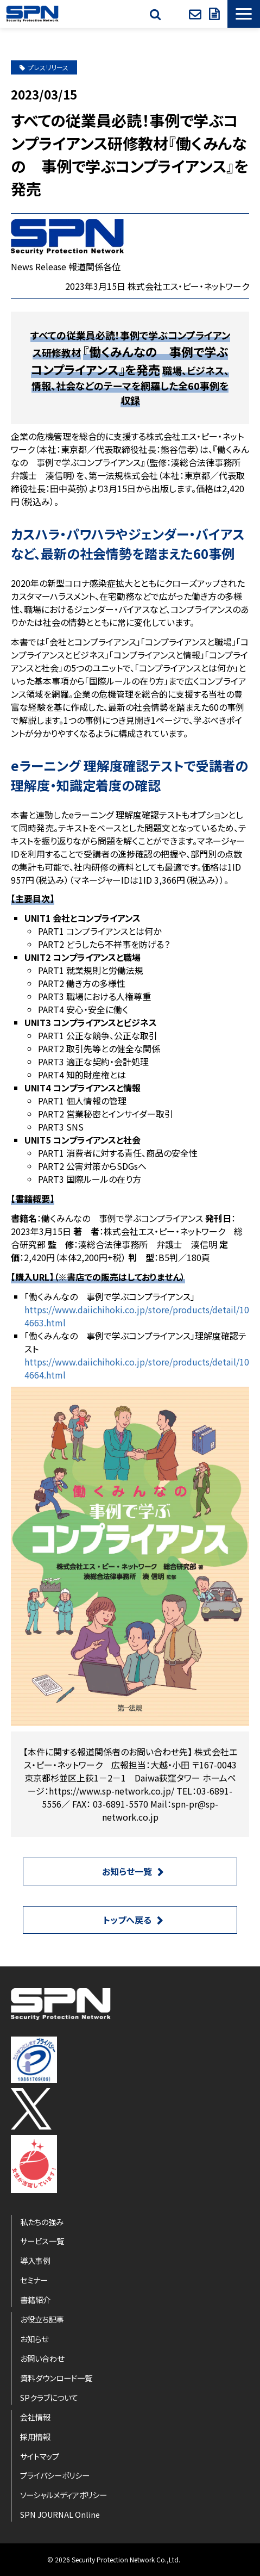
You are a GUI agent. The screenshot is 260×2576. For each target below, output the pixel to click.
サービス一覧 (42, 2240)
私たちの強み (42, 2221)
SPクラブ (176, 14)
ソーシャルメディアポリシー (63, 2494)
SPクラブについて (49, 2397)
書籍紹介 (35, 2299)
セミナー (34, 2280)
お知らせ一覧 (127, 1871)
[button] (243, 14)
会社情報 (35, 2417)
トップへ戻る (127, 1919)
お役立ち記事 (42, 2319)
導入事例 (35, 2260)
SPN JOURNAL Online (60, 2514)
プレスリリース (44, 67)
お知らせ (34, 2338)
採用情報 (35, 2436)
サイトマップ (39, 2456)
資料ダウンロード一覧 (56, 2377)
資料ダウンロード (215, 14)
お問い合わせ (196, 14)
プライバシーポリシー (55, 2475)
